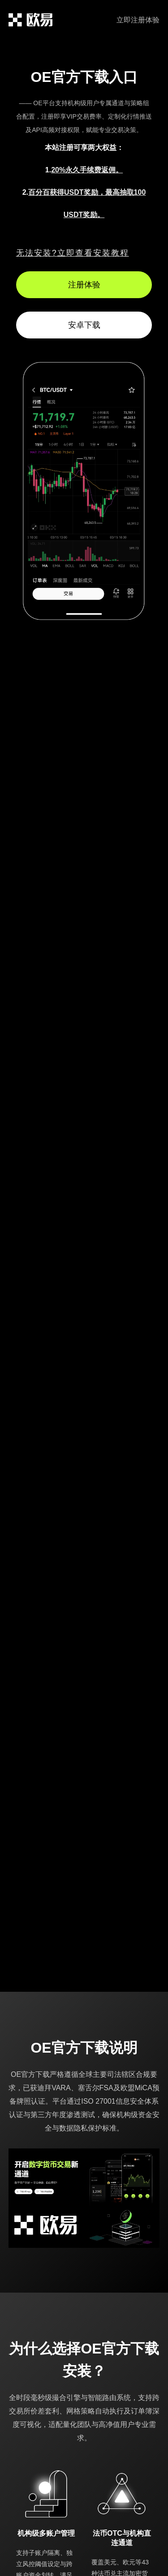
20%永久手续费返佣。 (87, 170)
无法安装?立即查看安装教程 (72, 252)
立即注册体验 (137, 20)
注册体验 (84, 284)
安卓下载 (84, 325)
